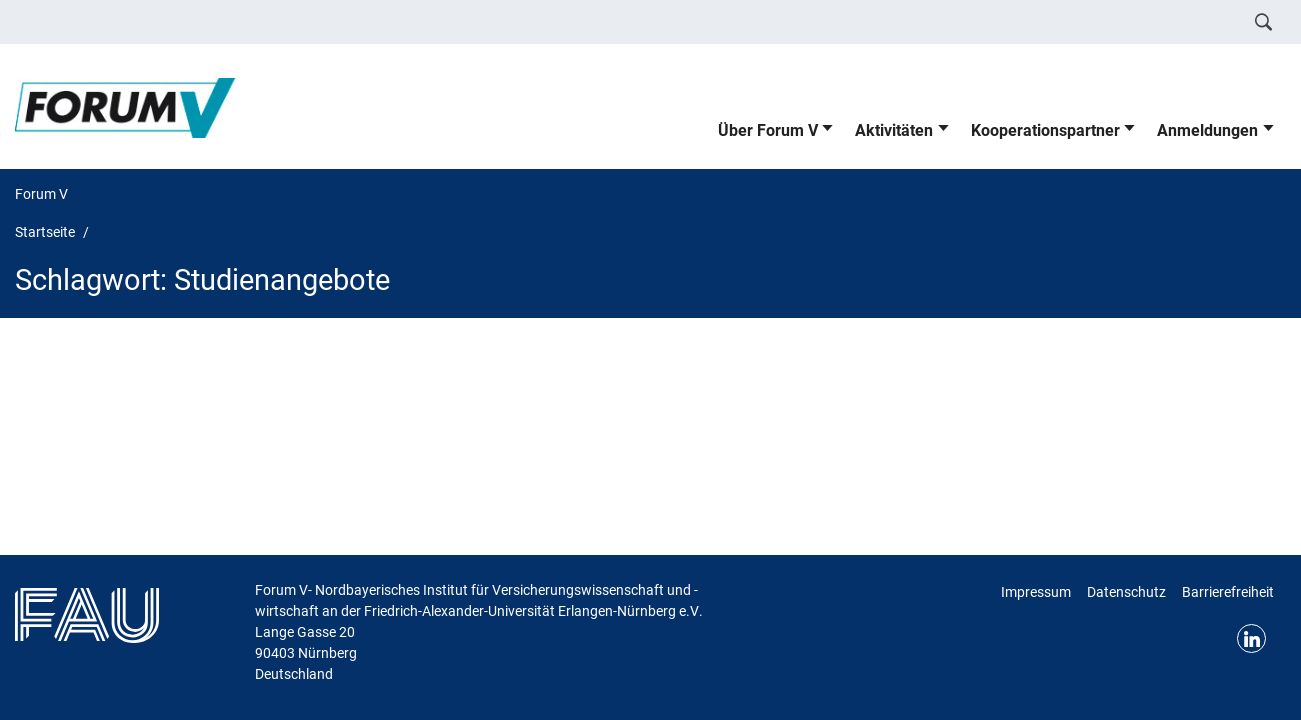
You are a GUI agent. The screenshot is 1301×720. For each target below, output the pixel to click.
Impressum (1036, 592)
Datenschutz (1126, 592)
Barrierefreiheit (1228, 592)
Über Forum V (768, 130)
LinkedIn (1251, 638)
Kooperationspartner (1045, 130)
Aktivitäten (894, 130)
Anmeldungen (1207, 130)
